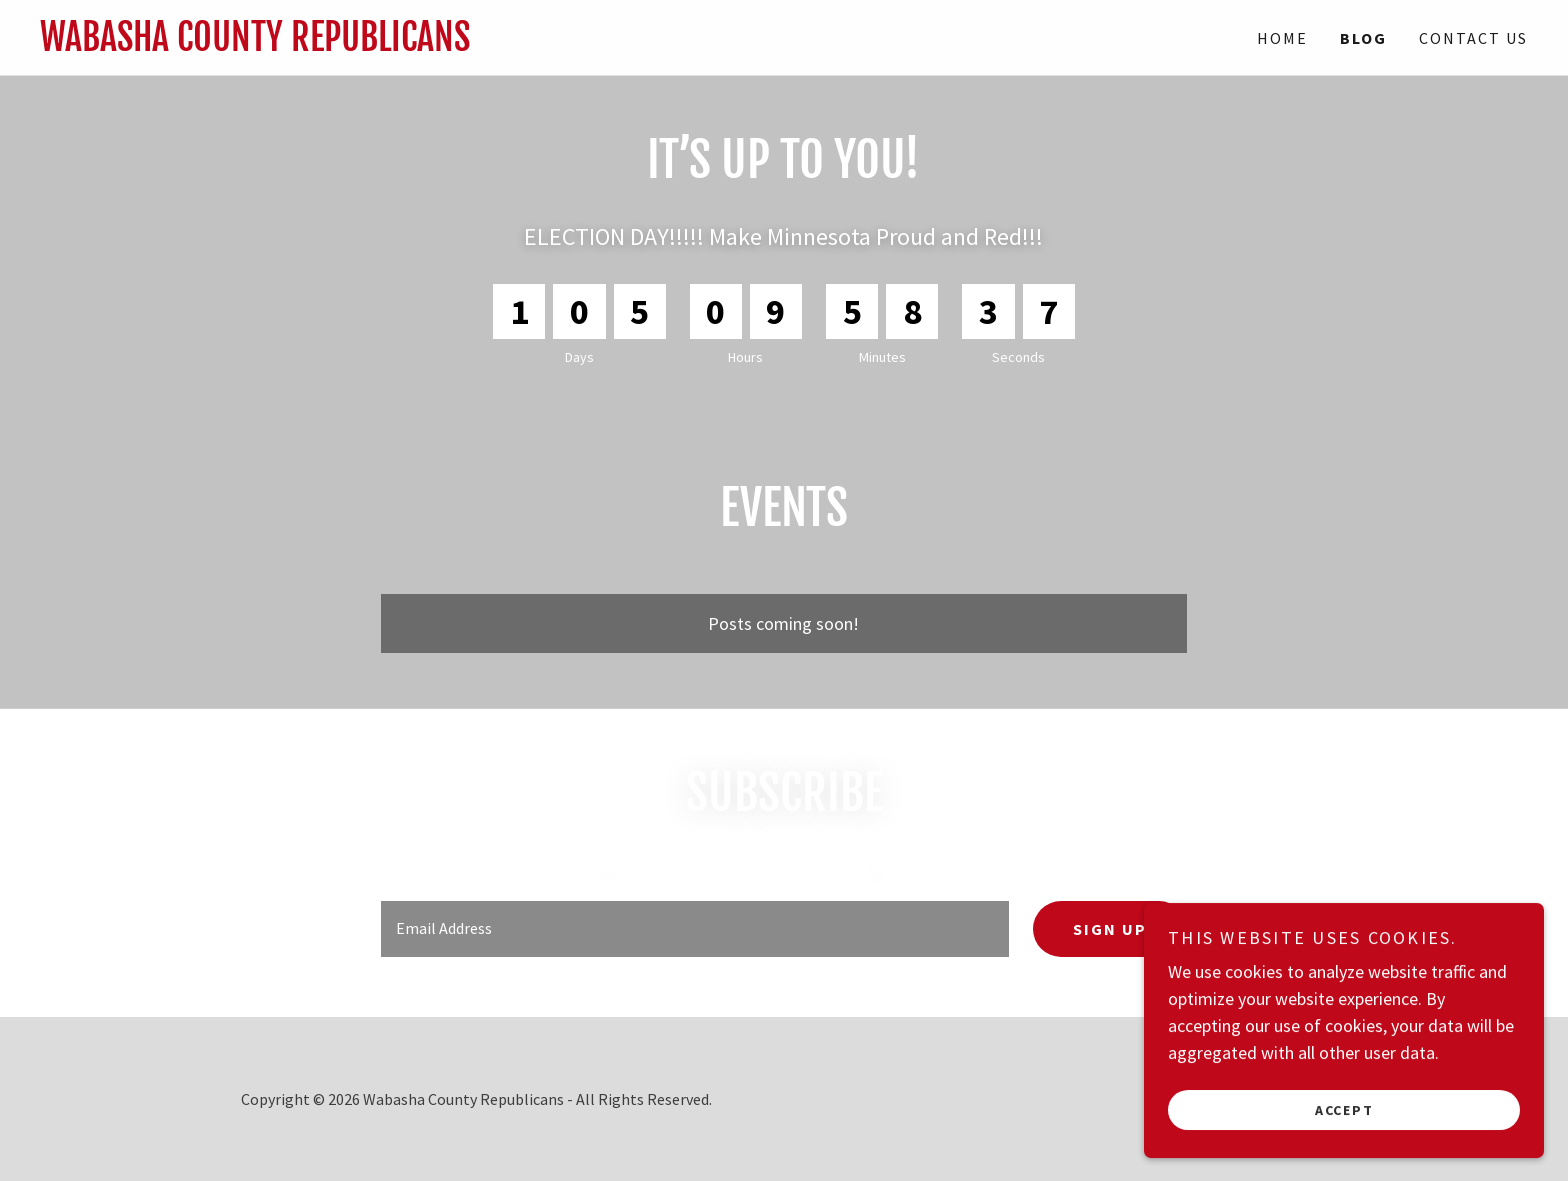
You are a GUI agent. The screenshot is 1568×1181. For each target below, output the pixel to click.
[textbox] (694, 929)
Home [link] (1282, 38)
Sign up (1110, 929)
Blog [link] (1363, 38)
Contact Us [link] (1473, 38)
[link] (412, 44)
